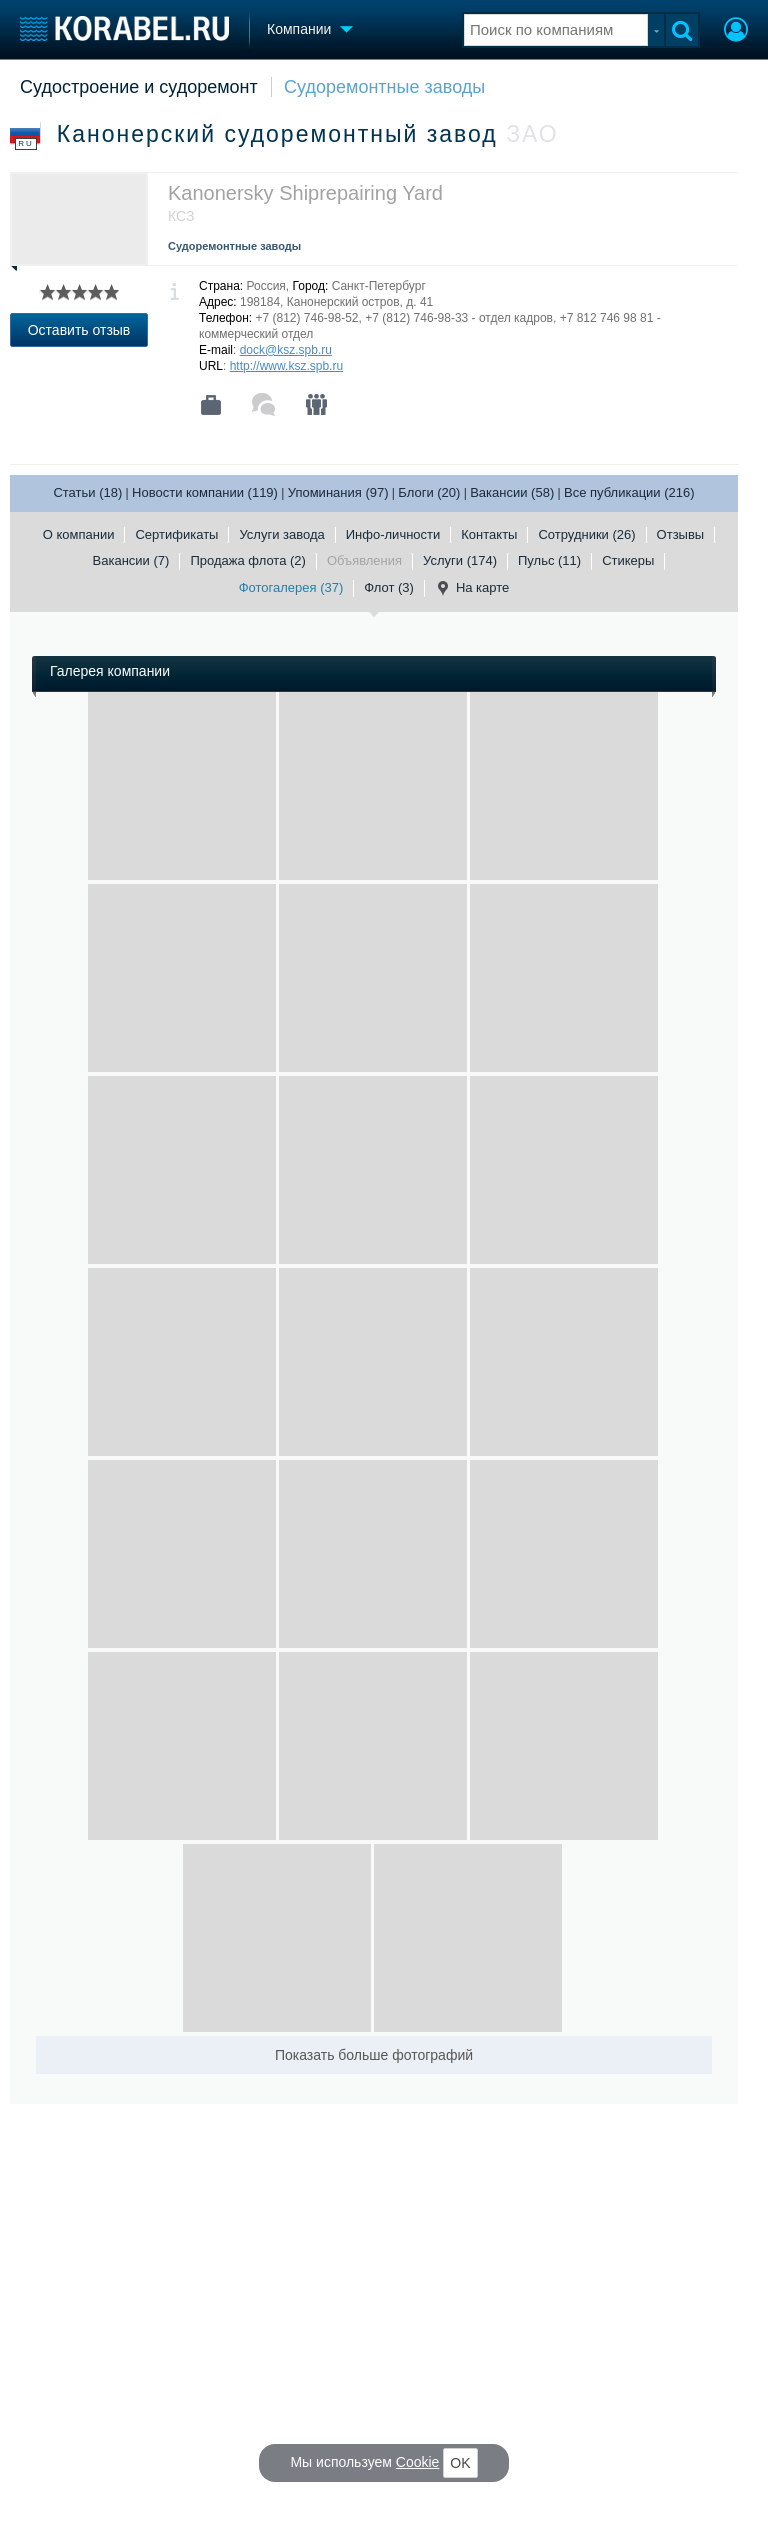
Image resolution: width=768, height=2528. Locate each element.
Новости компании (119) (205, 492)
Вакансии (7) (131, 560)
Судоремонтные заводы (384, 87)
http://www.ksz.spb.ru (286, 366)
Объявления (364, 560)
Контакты (489, 534)
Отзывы (681, 534)
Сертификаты (176, 534)
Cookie (418, 2462)
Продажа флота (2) (248, 560)
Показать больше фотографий (374, 2055)
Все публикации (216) (629, 492)
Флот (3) (389, 587)
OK (460, 2463)
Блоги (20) (429, 492)
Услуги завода (281, 534)
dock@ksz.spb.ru (286, 350)
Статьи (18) (87, 492)
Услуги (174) (460, 560)
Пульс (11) (549, 560)
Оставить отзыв (79, 330)
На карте (472, 588)
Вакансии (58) (512, 492)
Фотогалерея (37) (291, 587)
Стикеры (628, 560)
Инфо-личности (393, 534)
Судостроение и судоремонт (139, 87)
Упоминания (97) (338, 492)
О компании (79, 534)
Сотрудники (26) (586, 534)
